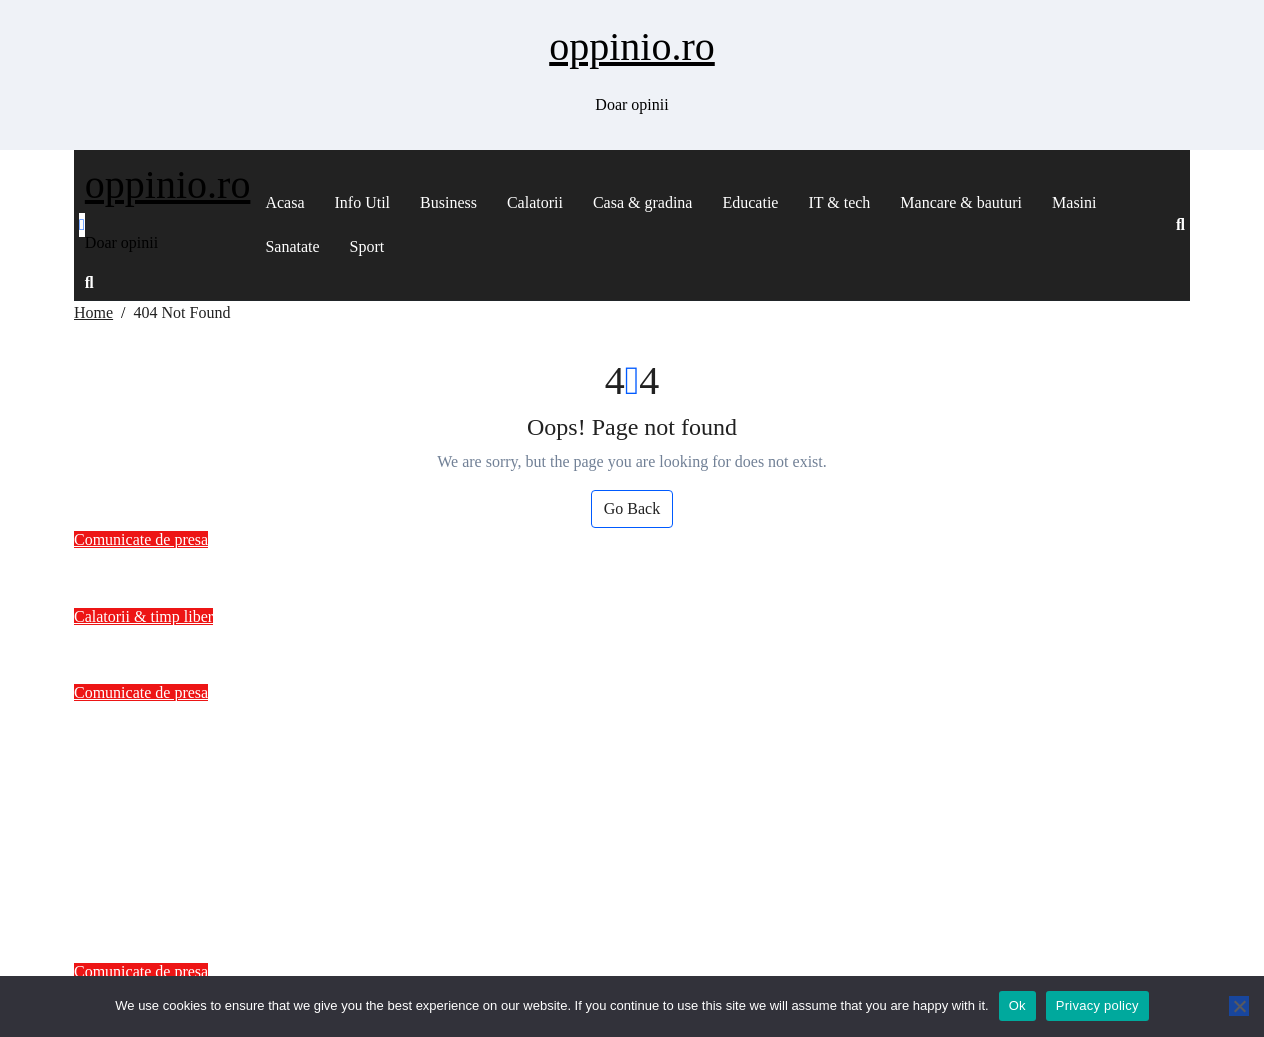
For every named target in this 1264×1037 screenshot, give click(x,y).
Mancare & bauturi (961, 202)
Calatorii (535, 202)
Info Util (362, 202)
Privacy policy (1097, 1005)
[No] (1239, 1006)
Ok (1017, 1005)
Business (448, 202)
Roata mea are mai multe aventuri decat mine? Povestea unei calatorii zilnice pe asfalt (487, 643)
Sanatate (292, 246)
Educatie (750, 202)
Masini (1074, 202)
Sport (367, 246)
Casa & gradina (643, 202)
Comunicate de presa (141, 539)
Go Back (632, 508)
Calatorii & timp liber (143, 616)
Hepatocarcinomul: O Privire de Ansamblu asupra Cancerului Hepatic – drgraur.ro (469, 566)
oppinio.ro (632, 46)
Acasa (284, 202)
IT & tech (839, 202)
